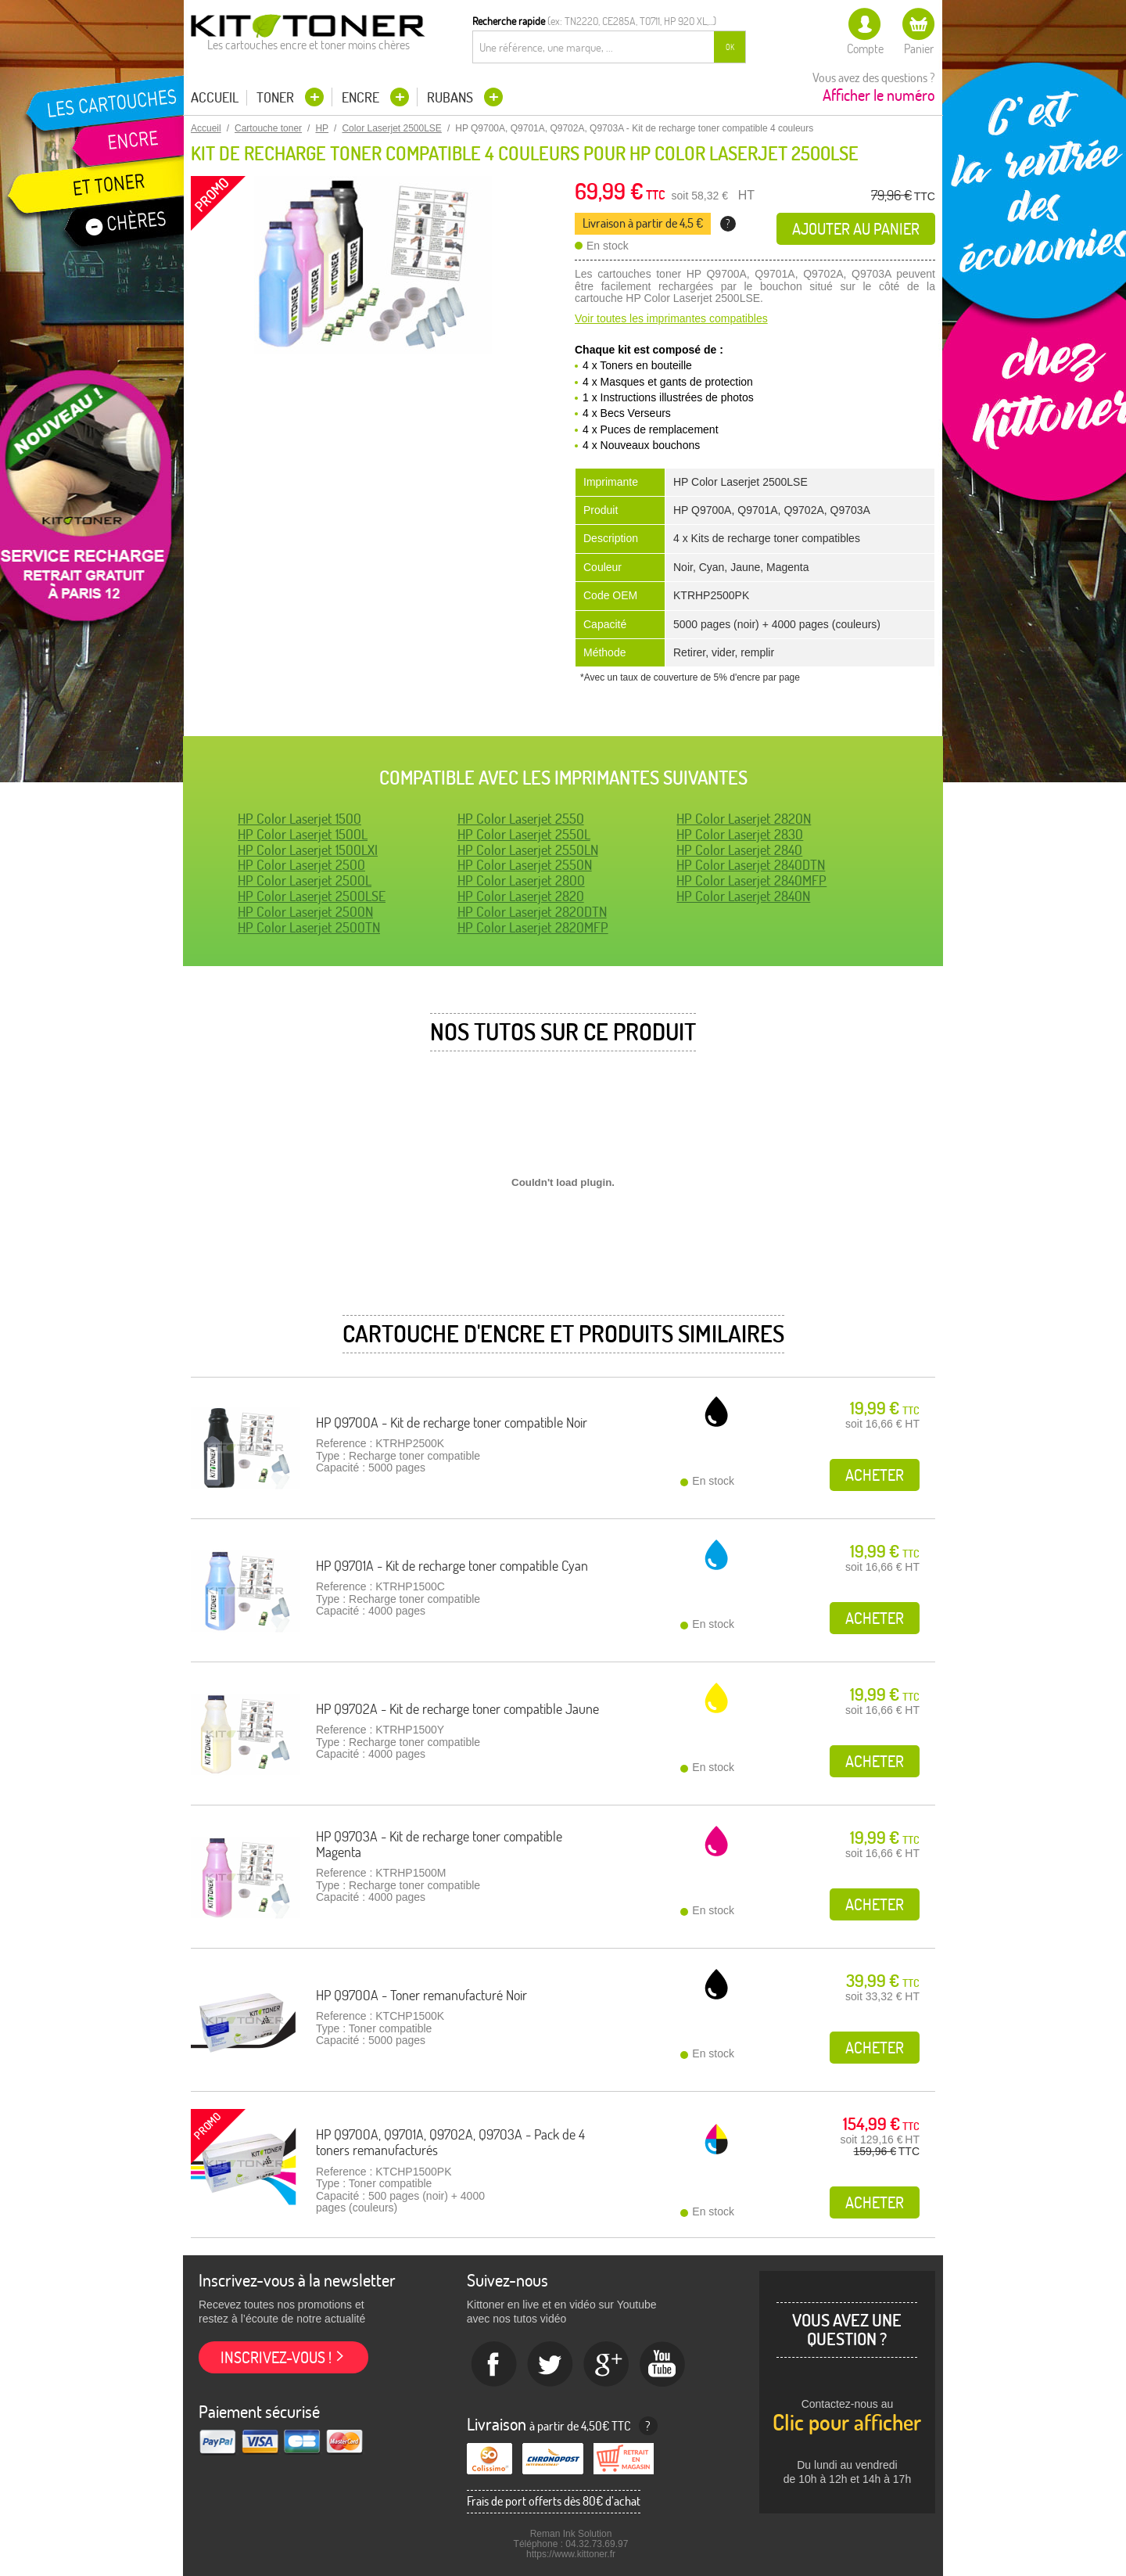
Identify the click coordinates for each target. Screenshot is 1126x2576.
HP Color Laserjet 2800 (521, 880)
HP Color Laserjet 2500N (305, 912)
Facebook (494, 2364)
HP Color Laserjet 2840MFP (751, 880)
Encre (362, 97)
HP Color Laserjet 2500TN (309, 927)
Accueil (214, 98)
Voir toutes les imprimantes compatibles (671, 318)
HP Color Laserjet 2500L (304, 880)
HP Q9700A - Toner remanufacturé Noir (421, 1995)
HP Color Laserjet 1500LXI (308, 850)
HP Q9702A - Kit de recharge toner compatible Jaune (457, 1709)
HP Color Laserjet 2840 (739, 850)
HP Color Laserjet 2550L (523, 834)
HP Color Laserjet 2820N (743, 819)
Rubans (451, 97)
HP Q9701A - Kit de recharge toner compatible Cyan (452, 1566)
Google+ (606, 2364)
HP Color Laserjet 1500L (303, 834)
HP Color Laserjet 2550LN (527, 850)
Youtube (663, 2364)
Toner (276, 97)
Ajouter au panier (856, 229)
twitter (550, 2364)
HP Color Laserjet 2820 (520, 896)
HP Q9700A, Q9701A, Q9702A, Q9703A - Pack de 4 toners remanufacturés (450, 2142)
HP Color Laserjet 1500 (299, 819)
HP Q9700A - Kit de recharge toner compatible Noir (451, 1423)
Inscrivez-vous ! (276, 2357)
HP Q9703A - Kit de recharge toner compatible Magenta (439, 1844)
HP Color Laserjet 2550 (520, 819)
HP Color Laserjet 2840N (743, 896)
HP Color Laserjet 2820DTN (532, 912)
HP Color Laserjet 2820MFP (532, 927)
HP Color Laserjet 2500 (301, 865)
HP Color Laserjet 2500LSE (311, 896)
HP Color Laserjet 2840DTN (750, 865)
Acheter (874, 1475)
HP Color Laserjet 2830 (739, 834)
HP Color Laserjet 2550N (524, 865)
